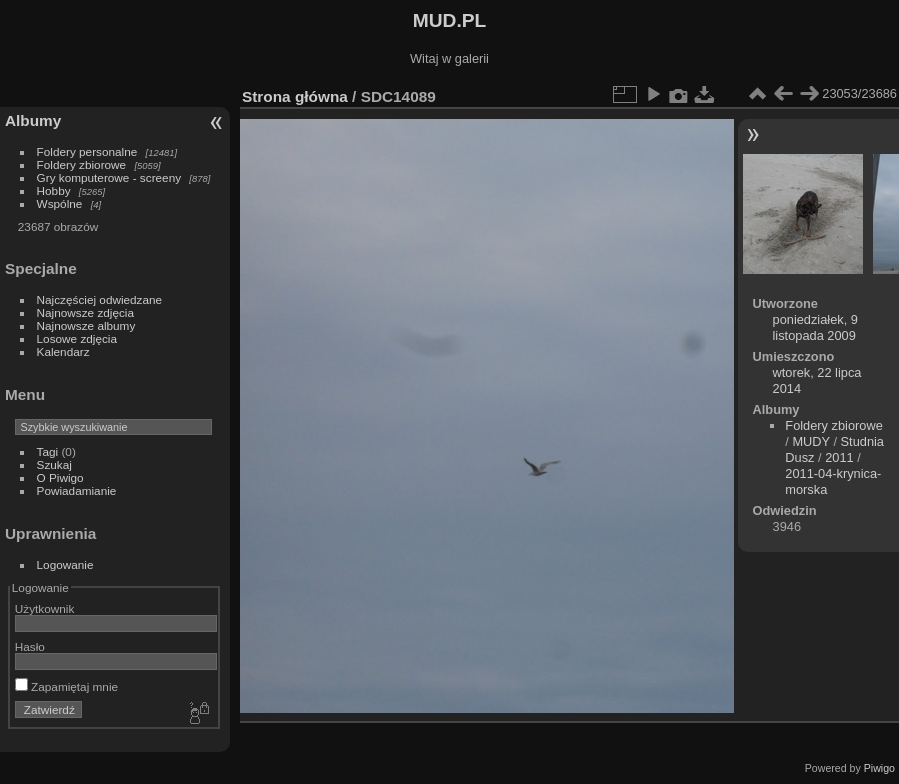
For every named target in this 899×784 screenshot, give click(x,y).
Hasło (30, 646)
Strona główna (295, 96)
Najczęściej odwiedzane (100, 299)
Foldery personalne (87, 151)
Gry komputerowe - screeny (109, 177)
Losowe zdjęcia (77, 338)
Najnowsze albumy (86, 325)
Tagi (48, 451)
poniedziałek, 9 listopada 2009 (815, 327)
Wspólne (60, 203)
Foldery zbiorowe (82, 164)
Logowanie (65, 564)
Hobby (54, 190)
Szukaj (54, 464)
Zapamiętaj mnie (66, 686)
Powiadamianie (77, 490)
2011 (839, 457)
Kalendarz (63, 351)
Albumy (33, 120)
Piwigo (879, 768)
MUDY (810, 441)
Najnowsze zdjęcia (85, 312)
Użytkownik (45, 608)
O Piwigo (60, 477)
